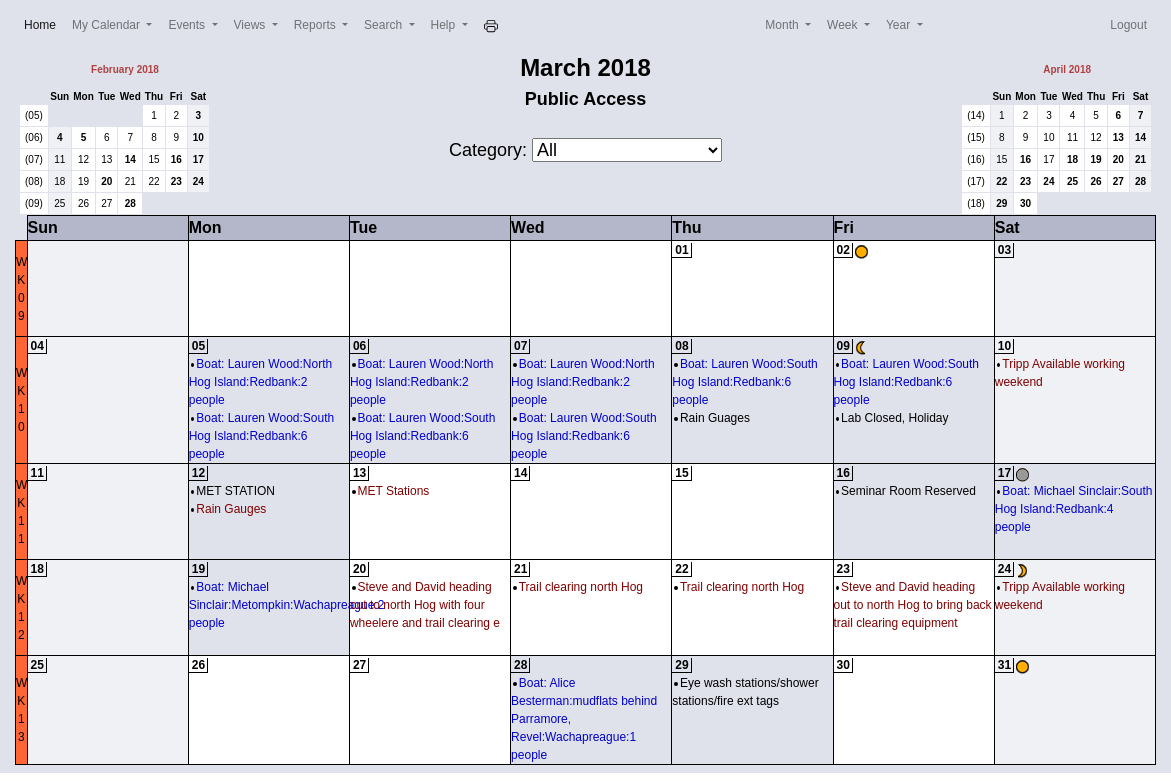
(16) (976, 159)
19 (83, 181)
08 (681, 346)
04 (37, 346)
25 (59, 203)
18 (59, 181)
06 (359, 346)
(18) (976, 203)
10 (198, 137)
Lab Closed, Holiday (892, 418)
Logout (1128, 25)
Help (445, 25)
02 (843, 250)
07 (520, 346)
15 (153, 159)
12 (83, 159)
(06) (34, 137)
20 (106, 181)
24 (198, 181)
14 (130, 159)
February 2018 (125, 69)
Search (384, 25)
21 (130, 181)
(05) (34, 115)
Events (188, 25)
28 (130, 203)
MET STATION (233, 491)
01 (681, 250)
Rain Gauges (229, 509)
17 (198, 159)
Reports (316, 25)
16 (176, 159)
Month (783, 25)
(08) (34, 181)
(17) (976, 181)
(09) (34, 203)
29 (1001, 203)
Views (251, 25)
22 (153, 181)
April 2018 (1067, 69)
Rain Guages (712, 418)
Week (844, 25)
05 (198, 346)
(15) (976, 137)
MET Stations (390, 491)
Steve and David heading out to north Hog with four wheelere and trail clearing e (425, 605)
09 (843, 346)
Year (900, 25)
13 (106, 159)
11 (59, 159)
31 (1004, 665)
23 (176, 181)
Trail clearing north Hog (578, 587)
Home (44, 23)
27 (106, 203)
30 (1025, 203)
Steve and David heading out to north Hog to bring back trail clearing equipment (913, 605)
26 (83, 203)
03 (1004, 250)
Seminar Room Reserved (906, 491)
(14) (976, 115)
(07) (34, 159)
